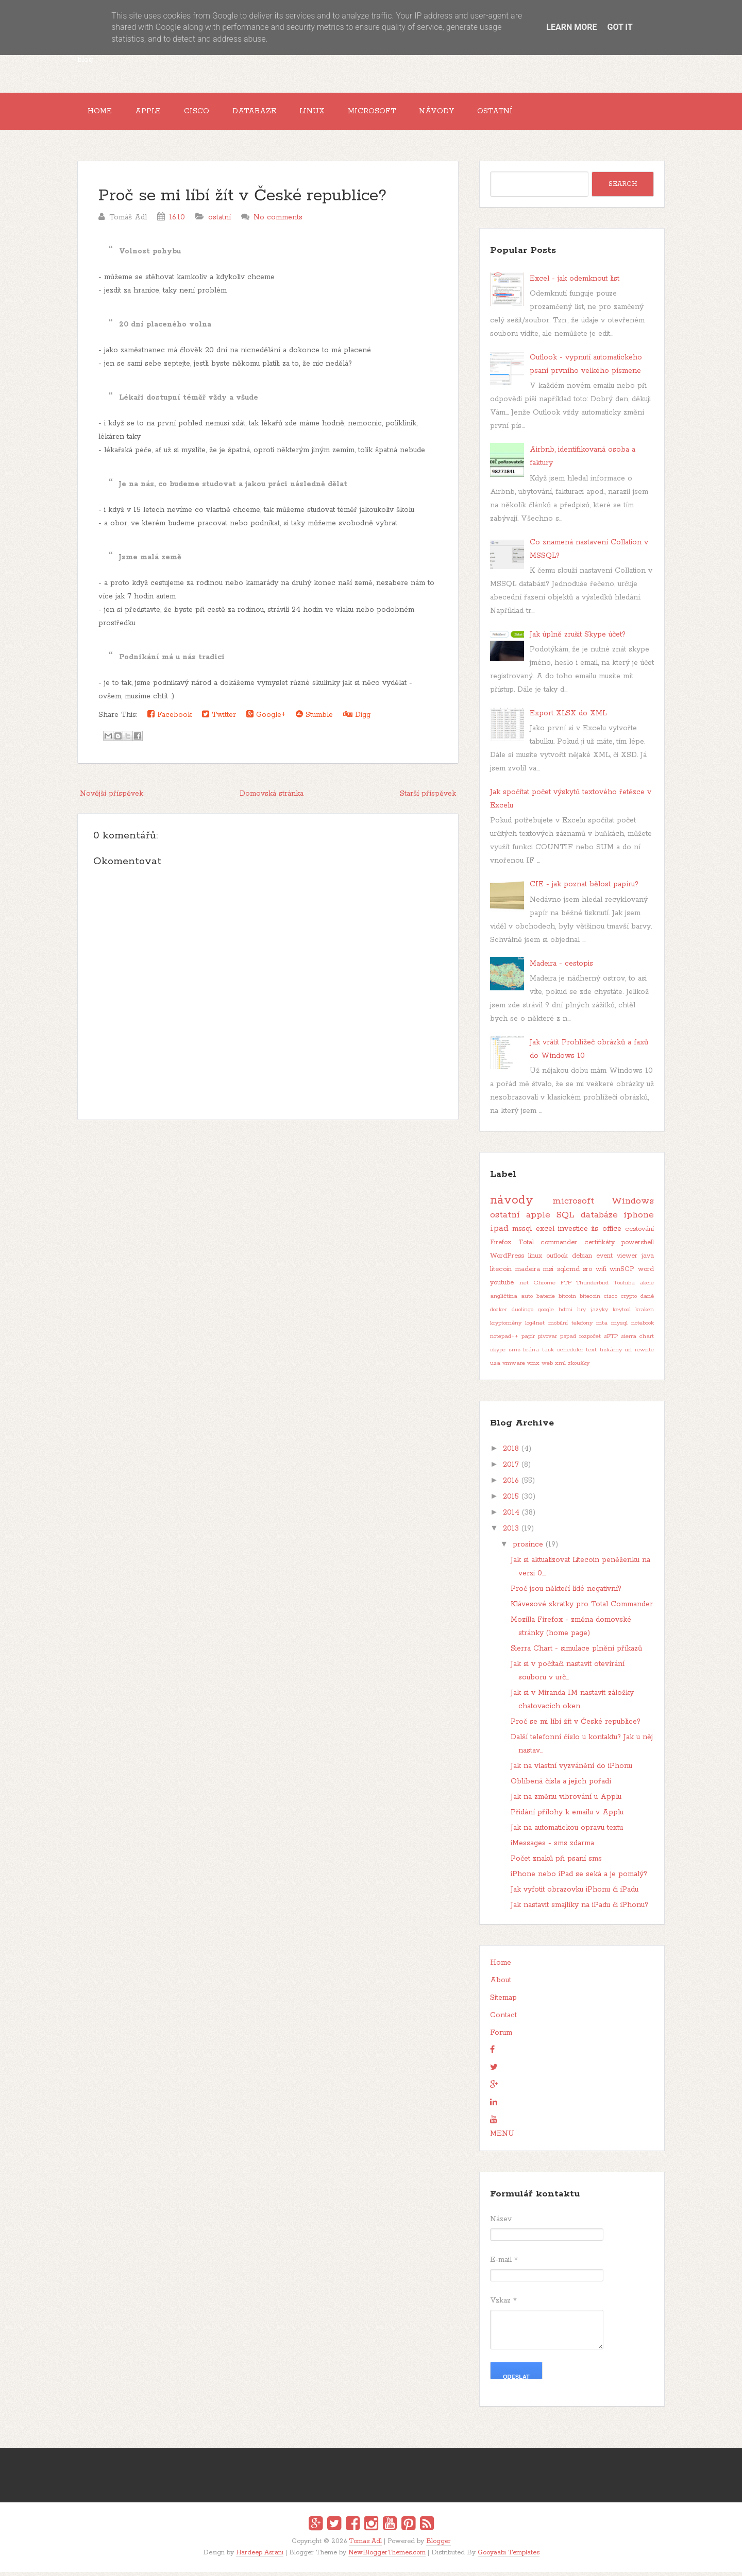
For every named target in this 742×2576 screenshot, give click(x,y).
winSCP (622, 1273)
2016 (511, 1484)
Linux (330, 113)
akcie (646, 1287)
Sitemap (503, 2001)
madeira (527, 1273)
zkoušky (578, 1367)
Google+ (265, 719)
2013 (511, 1532)
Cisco (207, 113)
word (646, 1273)
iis (595, 1233)
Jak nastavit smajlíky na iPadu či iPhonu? (579, 1909)
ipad (499, 1232)
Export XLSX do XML (568, 717)
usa (495, 1367)
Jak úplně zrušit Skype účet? (578, 638)
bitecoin (590, 1300)
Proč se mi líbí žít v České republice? (242, 200)
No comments (278, 221)
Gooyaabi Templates (508, 2557)
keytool (622, 1313)
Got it (619, 27)
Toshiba (624, 1287)
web (547, 1367)
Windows (633, 1205)
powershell (637, 1246)
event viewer (616, 1260)
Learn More (571, 27)
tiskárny (611, 1354)
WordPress (507, 1260)
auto (527, 1300)
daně (647, 1300)
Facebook (169, 719)
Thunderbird (592, 1287)
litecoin (501, 1273)
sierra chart (637, 1340)
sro (587, 1273)
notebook (642, 1327)
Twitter (219, 719)
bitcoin (567, 1300)
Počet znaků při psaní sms (556, 1862)
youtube (502, 1286)
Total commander (548, 1246)
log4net (535, 1327)
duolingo (522, 1313)
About (500, 1984)
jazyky (599, 1313)
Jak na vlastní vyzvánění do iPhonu (571, 1770)
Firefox (500, 1246)
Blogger (438, 2545)
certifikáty (599, 1246)
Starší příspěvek (428, 797)
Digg (356, 719)
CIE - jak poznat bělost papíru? (584, 888)
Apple (154, 113)
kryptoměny (505, 1327)
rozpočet (590, 1340)
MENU (502, 2137)
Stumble (314, 719)
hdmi (565, 1313)
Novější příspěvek (111, 797)
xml (560, 1367)
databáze (599, 1219)
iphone (638, 1219)
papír (528, 1340)
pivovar (547, 1340)
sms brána (524, 1354)
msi (548, 1273)
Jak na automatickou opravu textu (567, 1831)
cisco (610, 1300)
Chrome (544, 1287)
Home (102, 113)
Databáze (269, 113)
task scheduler (562, 1354)
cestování (639, 1233)
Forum (501, 2036)
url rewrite (639, 1354)
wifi (601, 1273)
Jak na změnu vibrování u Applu (566, 1801)
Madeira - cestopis (561, 967)
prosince (528, 1548)
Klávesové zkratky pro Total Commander (582, 1608)
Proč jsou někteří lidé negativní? (566, 1593)
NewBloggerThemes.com (387, 2557)
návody (511, 1204)
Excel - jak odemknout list (574, 282)
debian (582, 1260)
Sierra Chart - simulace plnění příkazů (576, 1652)
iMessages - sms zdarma (552, 1847)
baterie (545, 1300)
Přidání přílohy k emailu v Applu (567, 1816)
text (591, 1354)
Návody (463, 113)
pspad (568, 1340)
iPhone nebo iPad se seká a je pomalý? (579, 1878)
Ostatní (526, 113)
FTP (566, 1287)
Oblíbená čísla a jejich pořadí (561, 1785)
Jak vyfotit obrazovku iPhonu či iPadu (574, 1893)
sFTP (611, 1340)
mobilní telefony (570, 1327)
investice (573, 1233)
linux (535, 1260)
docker (498, 1313)
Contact (503, 2019)
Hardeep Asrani (259, 2557)
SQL (565, 1219)
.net (524, 1287)
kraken (644, 1313)
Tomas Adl (365, 2545)
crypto (629, 1300)
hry (581, 1313)
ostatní (219, 221)
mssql (522, 1233)
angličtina (503, 1300)
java (648, 1260)
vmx (533, 1367)
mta (602, 1327)
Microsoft (394, 113)
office (611, 1233)
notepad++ (504, 1340)
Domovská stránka (271, 797)
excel (545, 1233)
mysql (619, 1327)
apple (538, 1219)
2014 (511, 1516)
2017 (511, 1468)
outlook (557, 1260)
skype (497, 1354)
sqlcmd (568, 1273)
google (546, 1313)
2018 (511, 1452)
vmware (513, 1367)
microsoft (573, 1205)
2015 (511, 1500)
